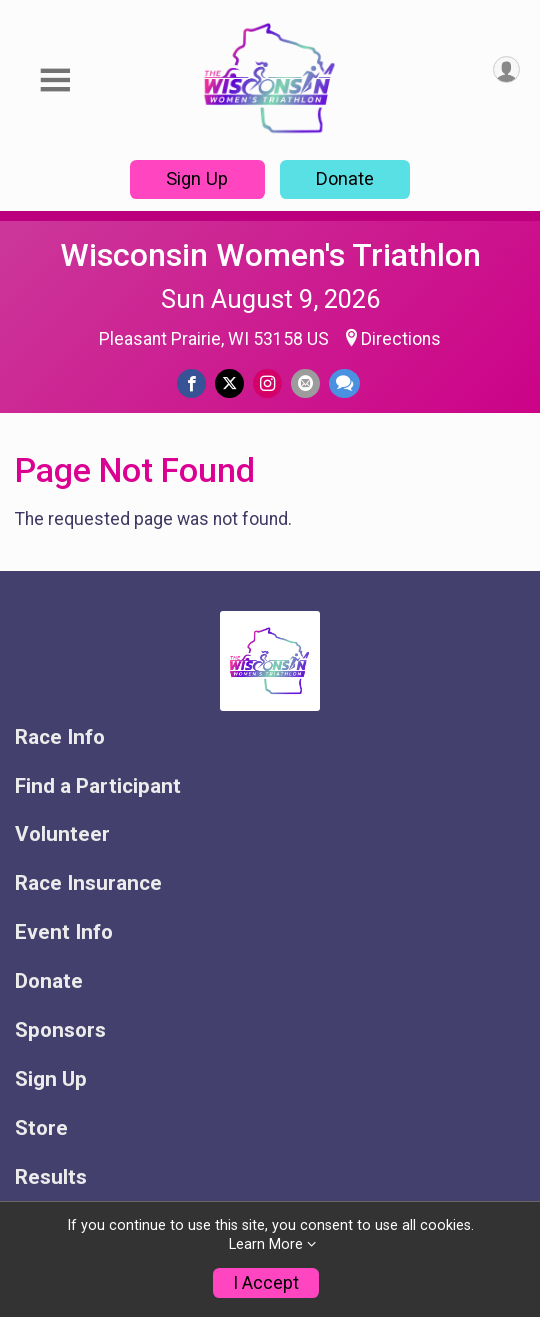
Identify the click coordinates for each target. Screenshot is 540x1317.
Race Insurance (88, 883)
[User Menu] (506, 69)
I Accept (266, 1283)
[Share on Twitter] (229, 383)
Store (41, 1128)
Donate (345, 178)
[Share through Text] (344, 383)
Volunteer (62, 834)
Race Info (60, 737)
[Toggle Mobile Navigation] (55, 80)
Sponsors (60, 1030)
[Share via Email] (305, 383)
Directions (401, 339)
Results (51, 1177)
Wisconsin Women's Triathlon (270, 255)
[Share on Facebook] (191, 383)
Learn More (266, 1244)
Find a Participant (98, 786)
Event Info (64, 932)
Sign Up (197, 178)
